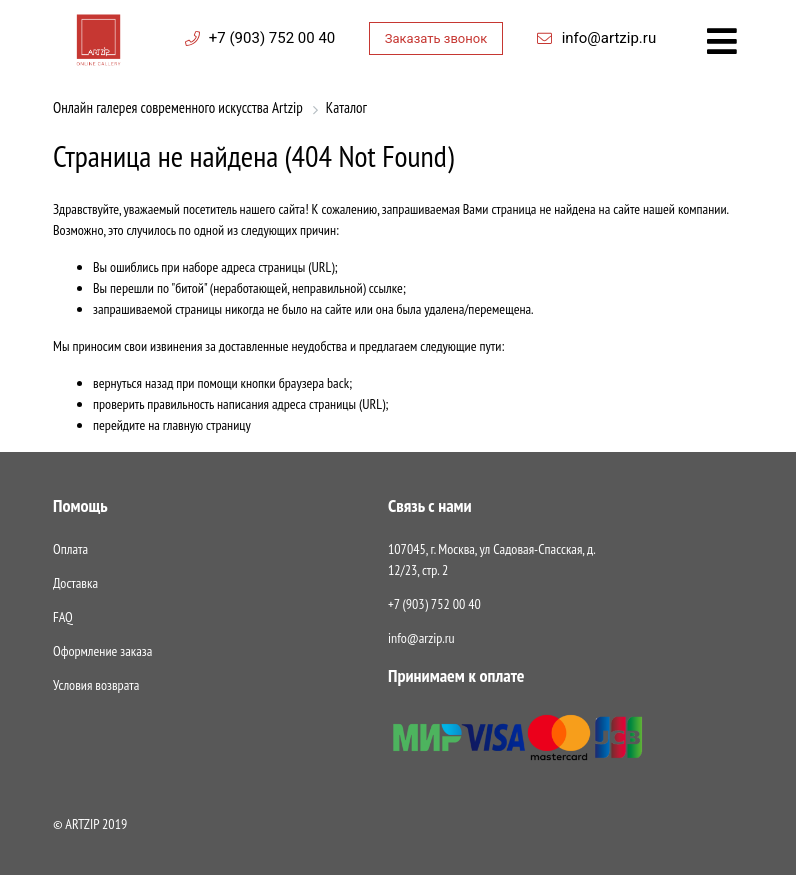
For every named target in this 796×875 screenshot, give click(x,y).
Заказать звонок (436, 38)
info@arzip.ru (421, 638)
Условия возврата (96, 685)
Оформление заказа (102, 651)
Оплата (70, 549)
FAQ (63, 617)
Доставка (75, 583)
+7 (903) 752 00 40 (272, 38)
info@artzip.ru (609, 38)
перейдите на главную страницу (172, 425)
